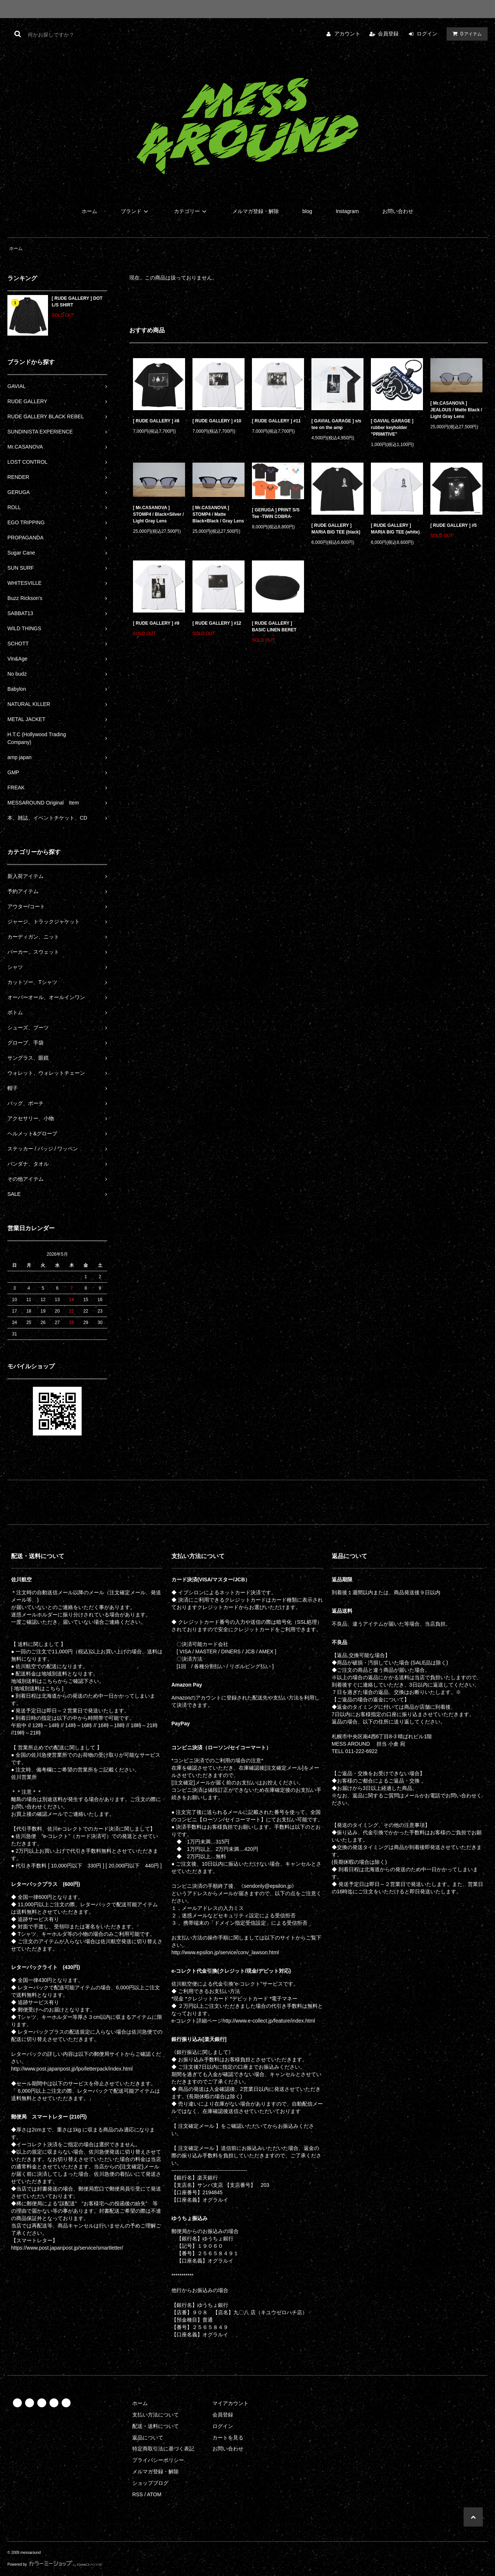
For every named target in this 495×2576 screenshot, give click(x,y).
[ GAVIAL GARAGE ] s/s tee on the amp (336, 424)
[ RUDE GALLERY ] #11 (276, 420)
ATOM (154, 2494)
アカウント (347, 34)
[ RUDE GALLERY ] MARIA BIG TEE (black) (335, 529)
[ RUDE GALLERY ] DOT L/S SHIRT (77, 302)
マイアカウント (230, 2403)
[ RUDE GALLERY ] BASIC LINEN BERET (274, 626)
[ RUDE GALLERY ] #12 (216, 623)
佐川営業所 (24, 1777)
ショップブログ (150, 2483)
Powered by (55, 2564)
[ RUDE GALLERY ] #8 (156, 420)
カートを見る (227, 2437)
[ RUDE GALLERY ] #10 (216, 420)
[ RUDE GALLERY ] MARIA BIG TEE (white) (395, 529)
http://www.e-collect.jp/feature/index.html (268, 2021)
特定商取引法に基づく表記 (163, 2449)
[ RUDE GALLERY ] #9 (156, 623)
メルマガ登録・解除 (255, 211)
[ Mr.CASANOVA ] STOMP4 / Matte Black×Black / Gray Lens (218, 514)
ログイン (427, 34)
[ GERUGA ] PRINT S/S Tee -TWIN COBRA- (276, 513)
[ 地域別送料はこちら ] (37, 1688)
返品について (147, 2437)
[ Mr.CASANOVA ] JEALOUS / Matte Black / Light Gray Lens (456, 410)
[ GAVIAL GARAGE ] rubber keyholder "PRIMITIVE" (392, 427)
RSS (137, 2494)
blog (307, 211)
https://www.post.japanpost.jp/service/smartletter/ (67, 2248)
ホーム (89, 211)
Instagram (347, 211)
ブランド (135, 211)
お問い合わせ (397, 211)
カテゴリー (191, 211)
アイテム (465, 34)
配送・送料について (155, 2426)
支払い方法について (155, 2415)
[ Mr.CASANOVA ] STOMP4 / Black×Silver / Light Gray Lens (158, 514)
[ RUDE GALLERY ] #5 (453, 525)
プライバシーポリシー (158, 2460)
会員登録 (388, 34)
